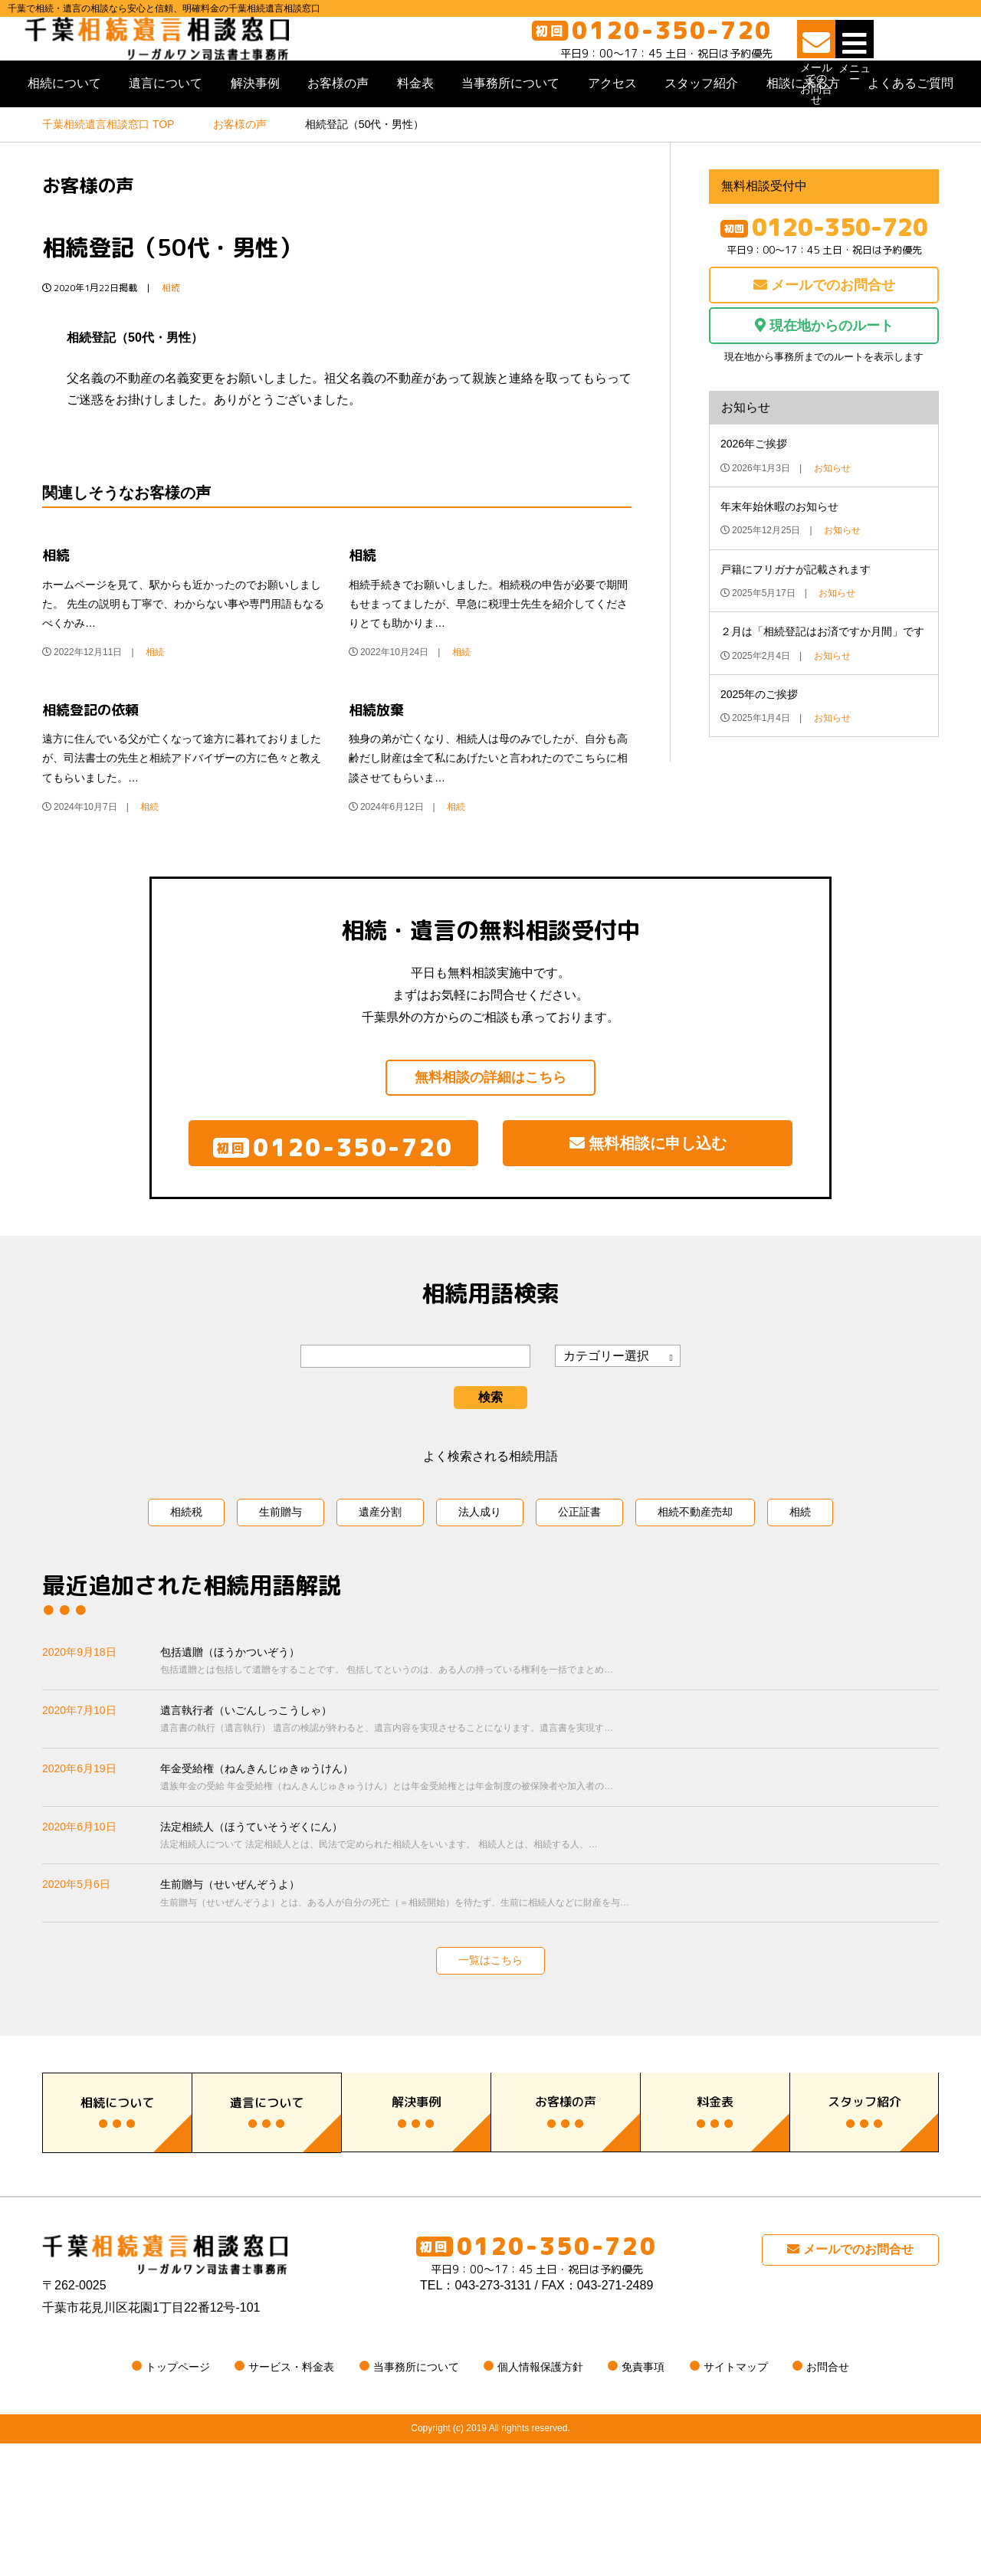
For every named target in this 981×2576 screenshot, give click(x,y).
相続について (64, 131)
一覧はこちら (490, 2031)
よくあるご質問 (910, 131)
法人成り (479, 1583)
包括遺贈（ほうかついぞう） (549, 1733)
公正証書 (579, 1583)
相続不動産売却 (695, 1583)
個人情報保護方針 (540, 2499)
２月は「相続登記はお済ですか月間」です (822, 679)
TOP (108, 172)
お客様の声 (338, 131)
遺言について (165, 131)
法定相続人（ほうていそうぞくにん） (549, 1907)
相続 (171, 335)
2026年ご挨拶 (753, 492)
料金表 (415, 131)
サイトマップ (736, 2499)
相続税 (186, 1583)
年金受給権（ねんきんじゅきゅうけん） (549, 1849)
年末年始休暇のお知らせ (779, 555)
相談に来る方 (803, 131)
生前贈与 (280, 1583)
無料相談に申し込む (647, 1202)
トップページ (178, 2499)
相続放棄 (376, 757)
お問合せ (827, 2499)
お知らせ (832, 515)
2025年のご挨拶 (759, 742)
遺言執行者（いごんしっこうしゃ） (549, 1791)
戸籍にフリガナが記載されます (795, 617)
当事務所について (510, 131)
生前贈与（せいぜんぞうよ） (549, 1965)
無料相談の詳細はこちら (490, 1125)
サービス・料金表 (291, 2499)
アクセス (612, 131)
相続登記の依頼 (90, 757)
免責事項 (643, 2499)
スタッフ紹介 (701, 131)
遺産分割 (380, 1583)
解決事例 (255, 131)
